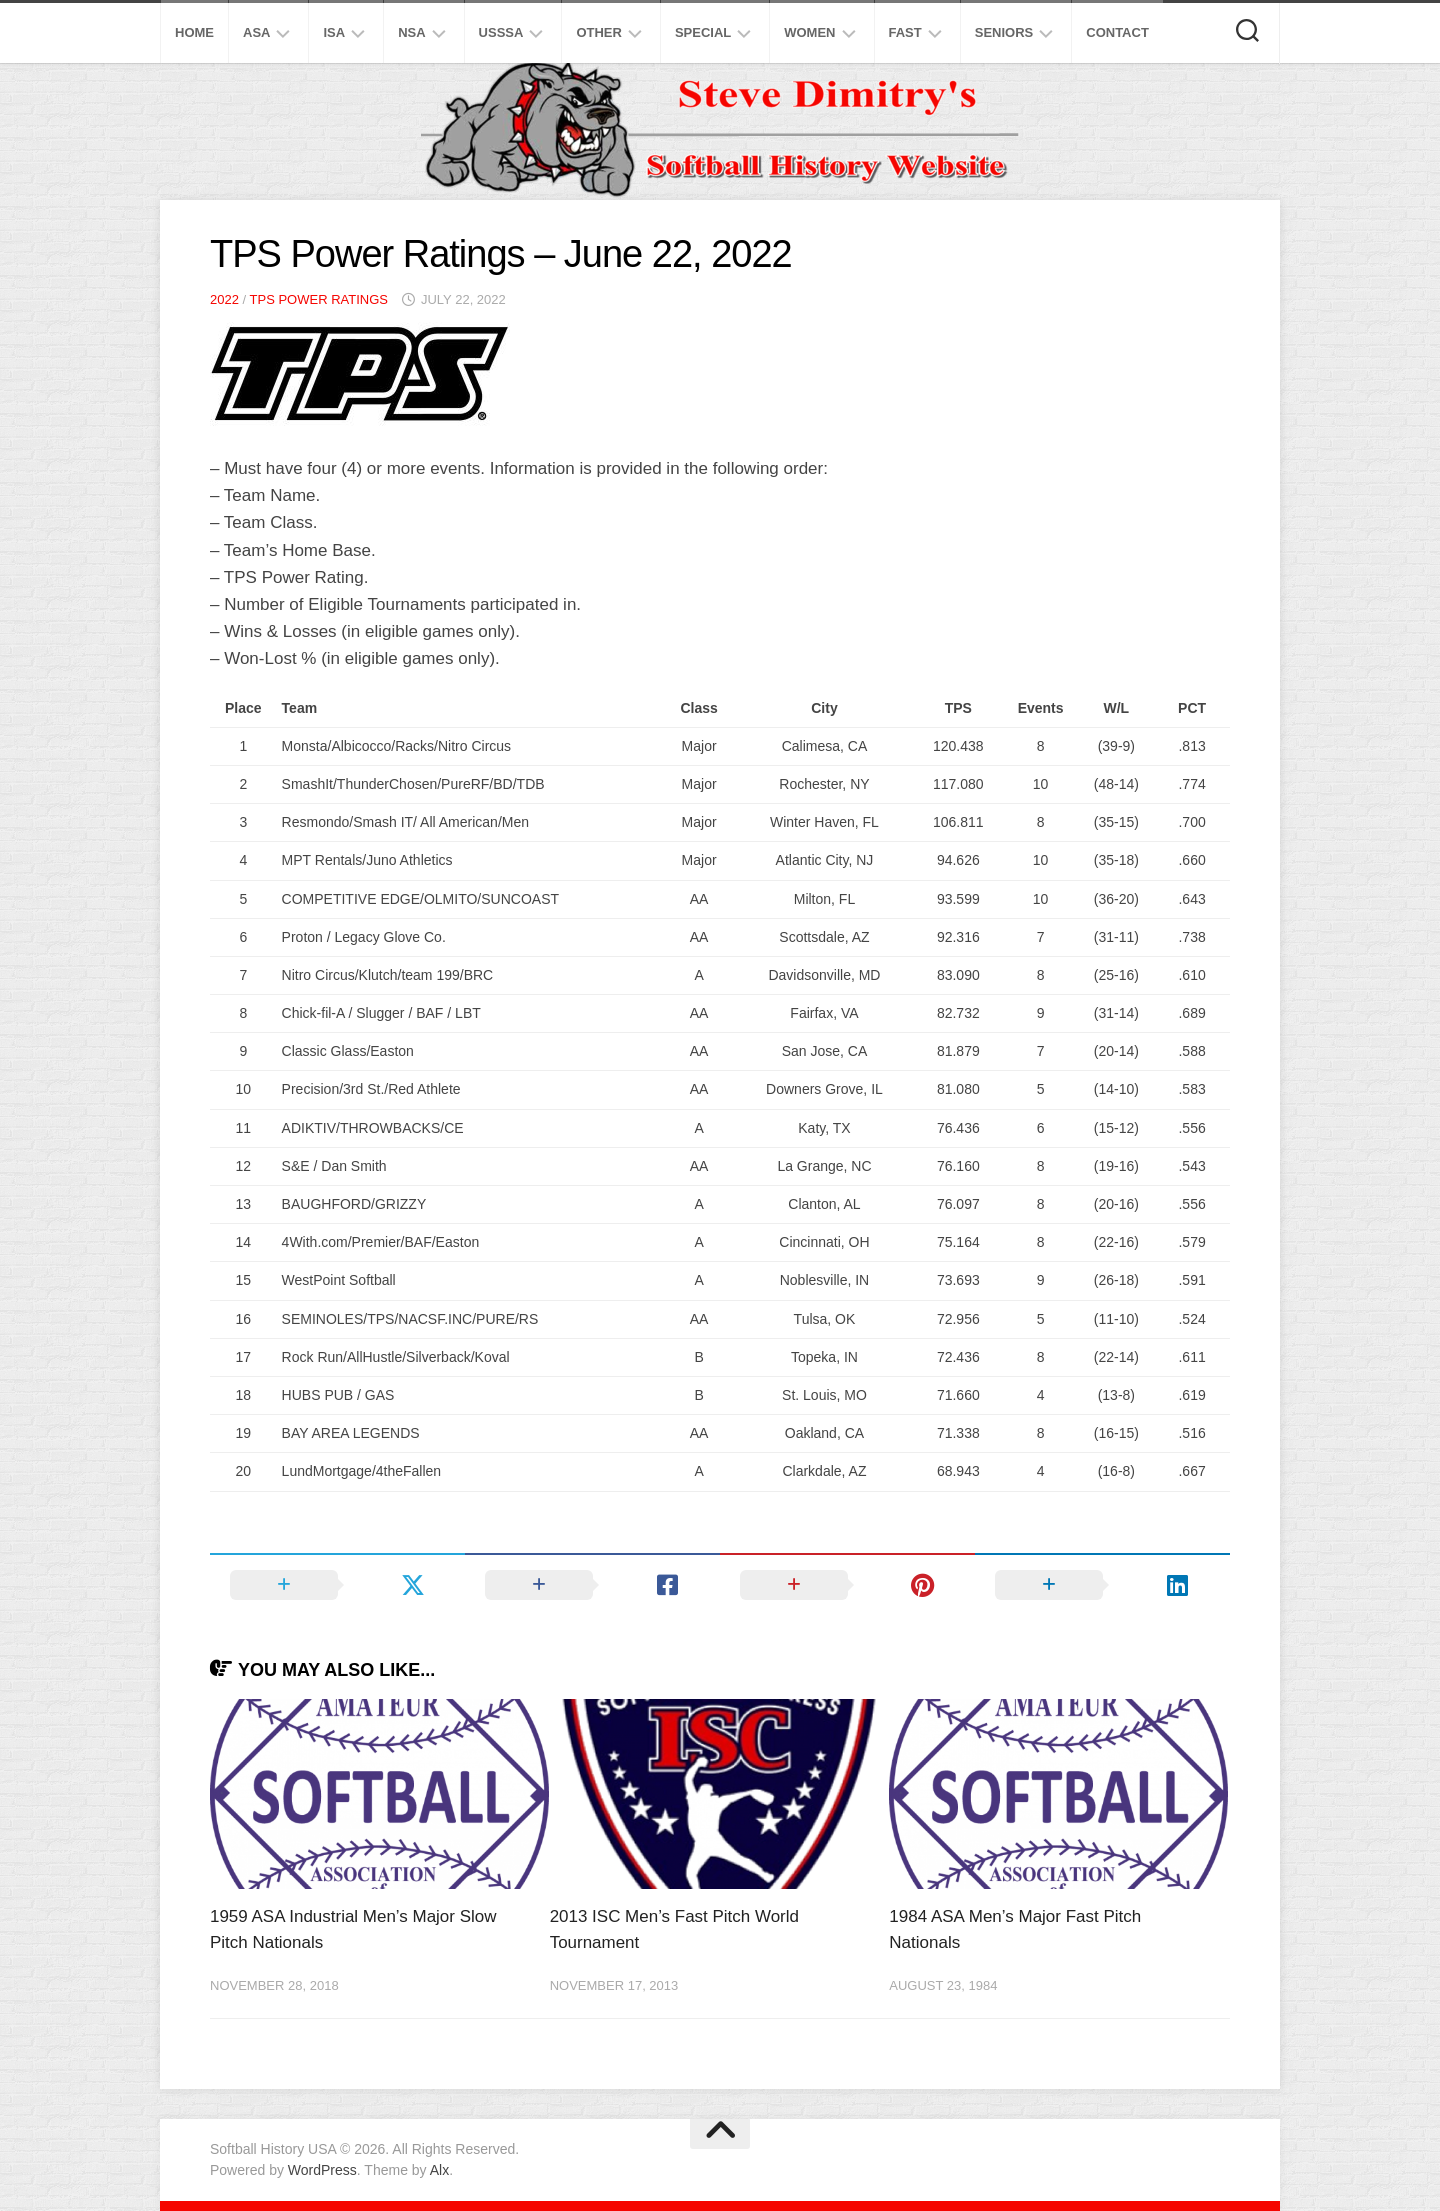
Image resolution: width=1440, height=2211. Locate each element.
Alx (439, 2170)
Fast (905, 32)
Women (809, 32)
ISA (334, 32)
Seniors (1004, 32)
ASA (256, 32)
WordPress (322, 2170)
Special (703, 32)
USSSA (501, 32)
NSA (411, 32)
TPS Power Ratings (319, 299)
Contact (1117, 32)
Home (194, 32)
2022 (224, 299)
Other (599, 32)
